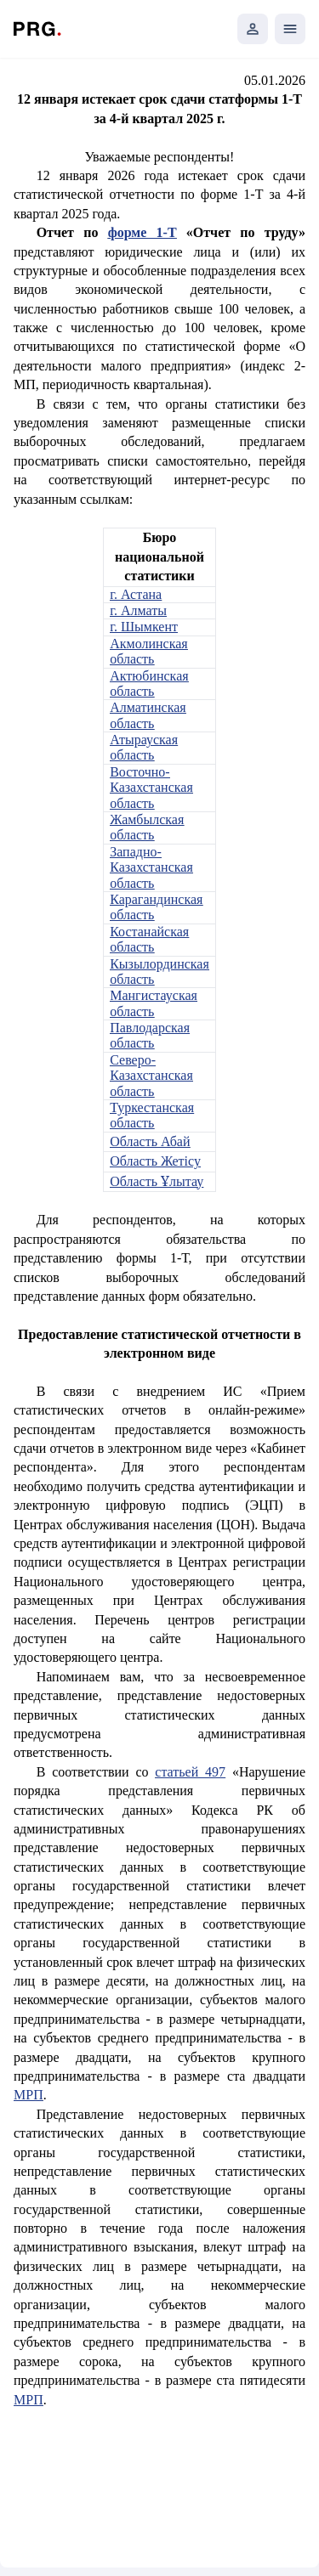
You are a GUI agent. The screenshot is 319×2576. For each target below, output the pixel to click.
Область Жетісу (155, 1161)
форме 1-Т (142, 232)
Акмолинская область (148, 651)
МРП (28, 2094)
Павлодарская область (150, 1035)
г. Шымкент (144, 626)
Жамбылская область (147, 827)
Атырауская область (144, 747)
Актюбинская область (149, 683)
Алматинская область (147, 715)
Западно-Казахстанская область (151, 867)
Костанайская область (149, 939)
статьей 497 (190, 1772)
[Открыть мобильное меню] (290, 29)
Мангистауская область (153, 1003)
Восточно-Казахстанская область (151, 788)
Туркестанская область (152, 1115)
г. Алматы (138, 610)
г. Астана (136, 594)
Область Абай (150, 1141)
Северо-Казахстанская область (151, 1076)
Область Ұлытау (156, 1181)
